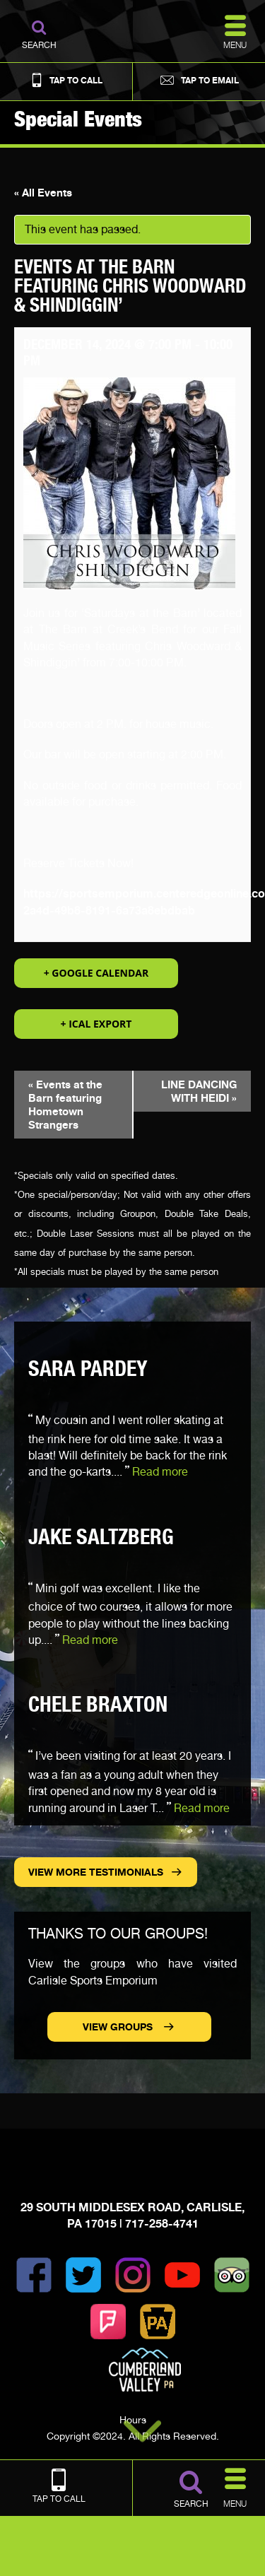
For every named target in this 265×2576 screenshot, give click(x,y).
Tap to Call (66, 80)
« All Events (43, 192)
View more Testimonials (95, 1872)
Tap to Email (198, 80)
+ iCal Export (96, 1023)
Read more (160, 1471)
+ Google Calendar (96, 973)
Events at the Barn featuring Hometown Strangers (65, 1104)
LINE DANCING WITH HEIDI (199, 1091)
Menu (235, 2486)
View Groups (119, 2027)
